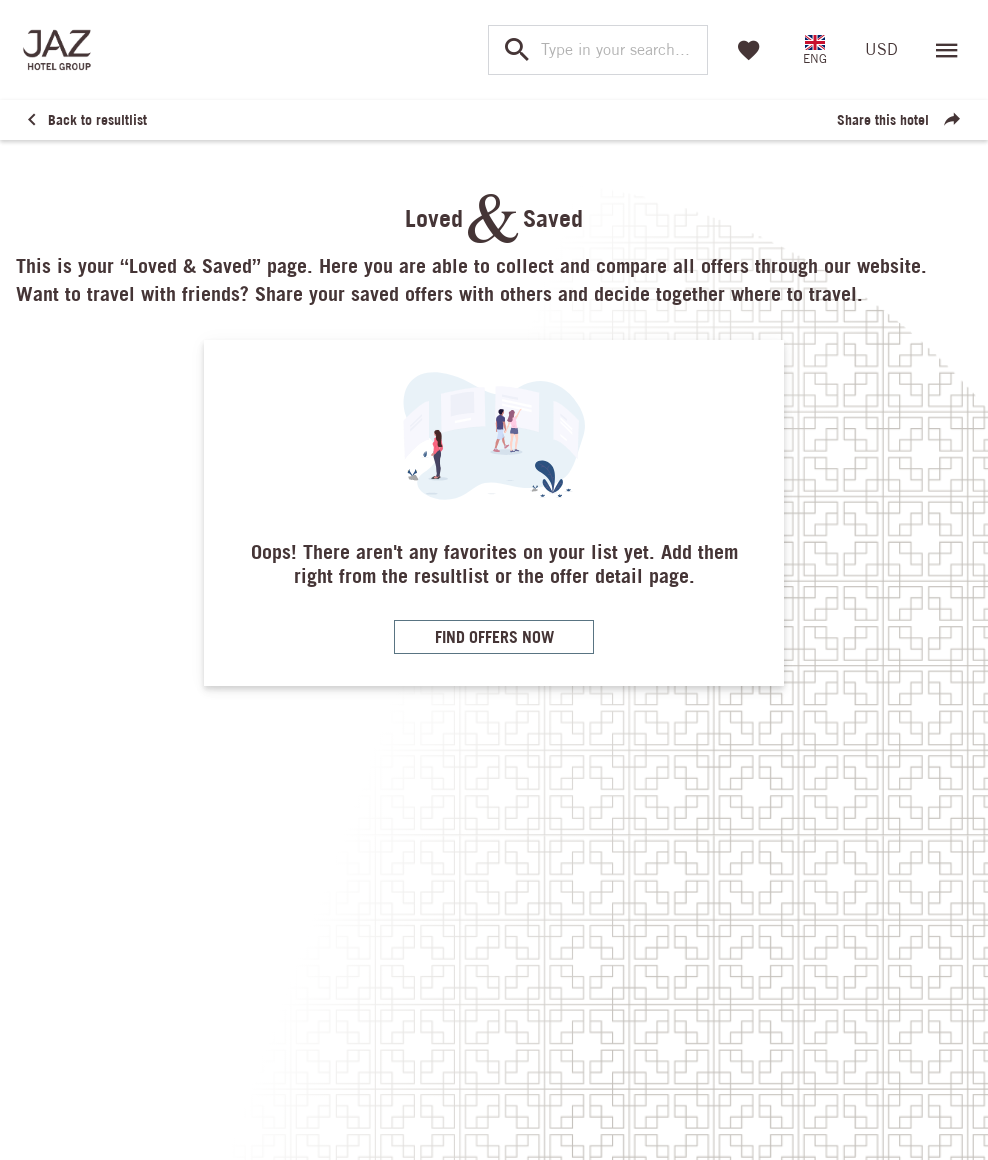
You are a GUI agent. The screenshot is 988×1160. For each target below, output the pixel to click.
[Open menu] (947, 50)
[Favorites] (749, 50)
